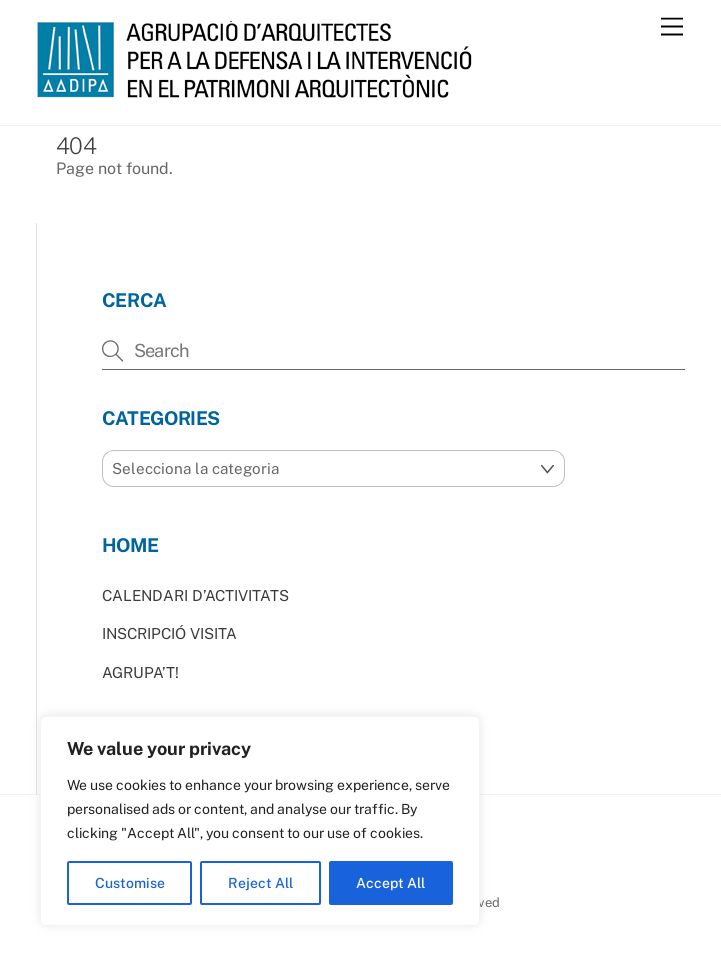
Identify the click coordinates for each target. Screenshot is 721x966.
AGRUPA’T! (140, 672)
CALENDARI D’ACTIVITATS (195, 595)
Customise (130, 883)
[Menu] (672, 27)
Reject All (260, 883)
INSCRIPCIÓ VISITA (169, 633)
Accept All (390, 883)
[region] (260, 821)
